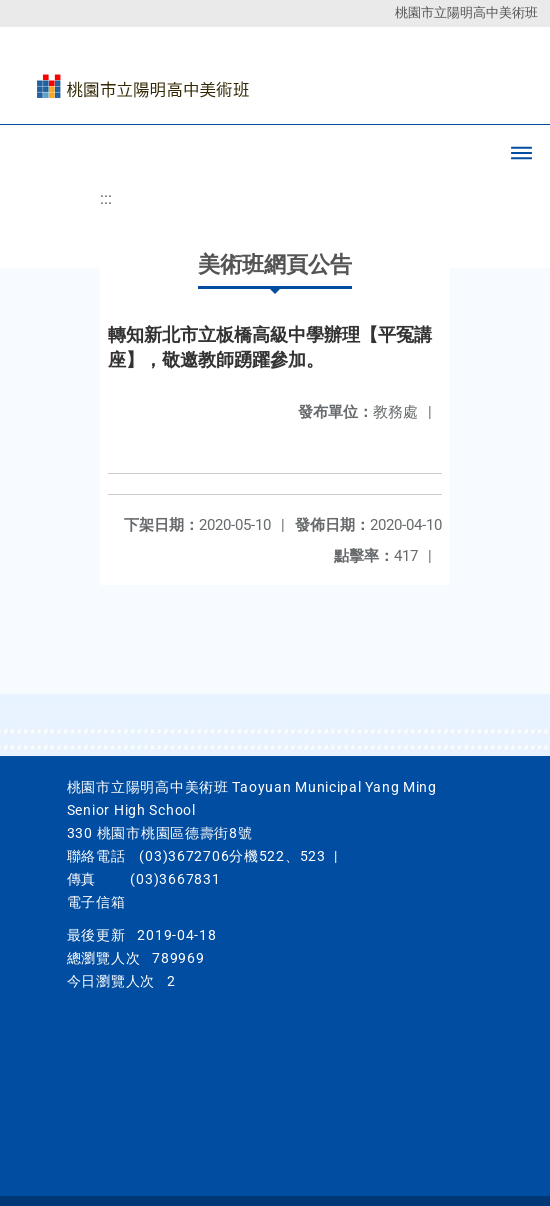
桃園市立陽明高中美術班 (466, 12)
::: (106, 198)
